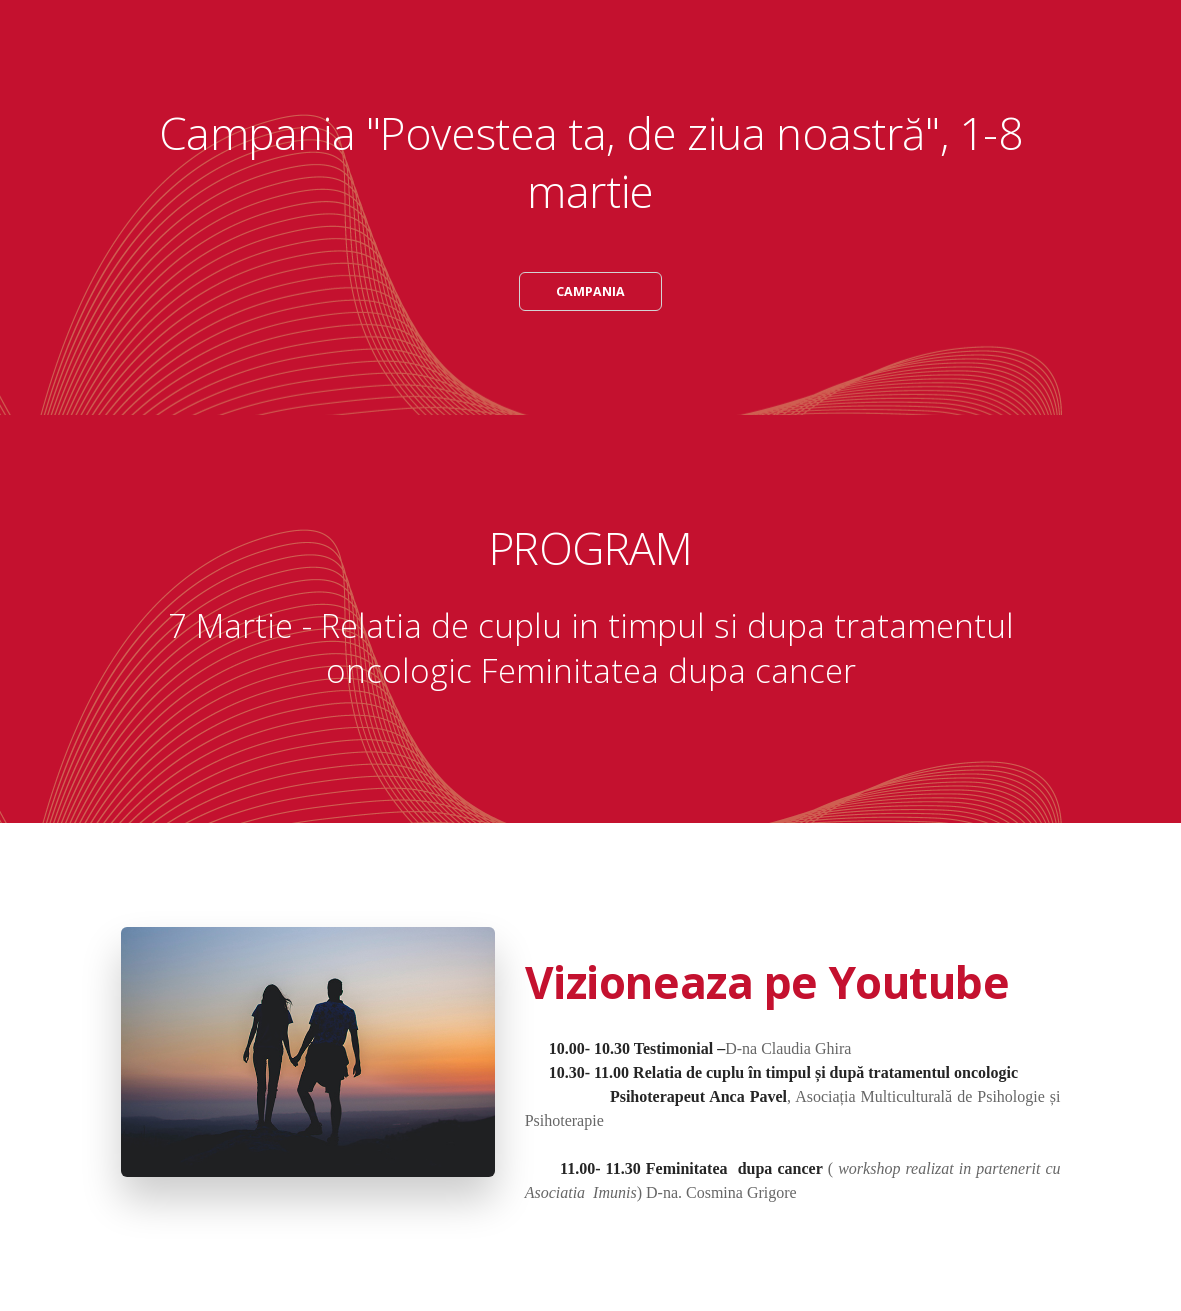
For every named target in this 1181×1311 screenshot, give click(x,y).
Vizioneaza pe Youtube (767, 984)
